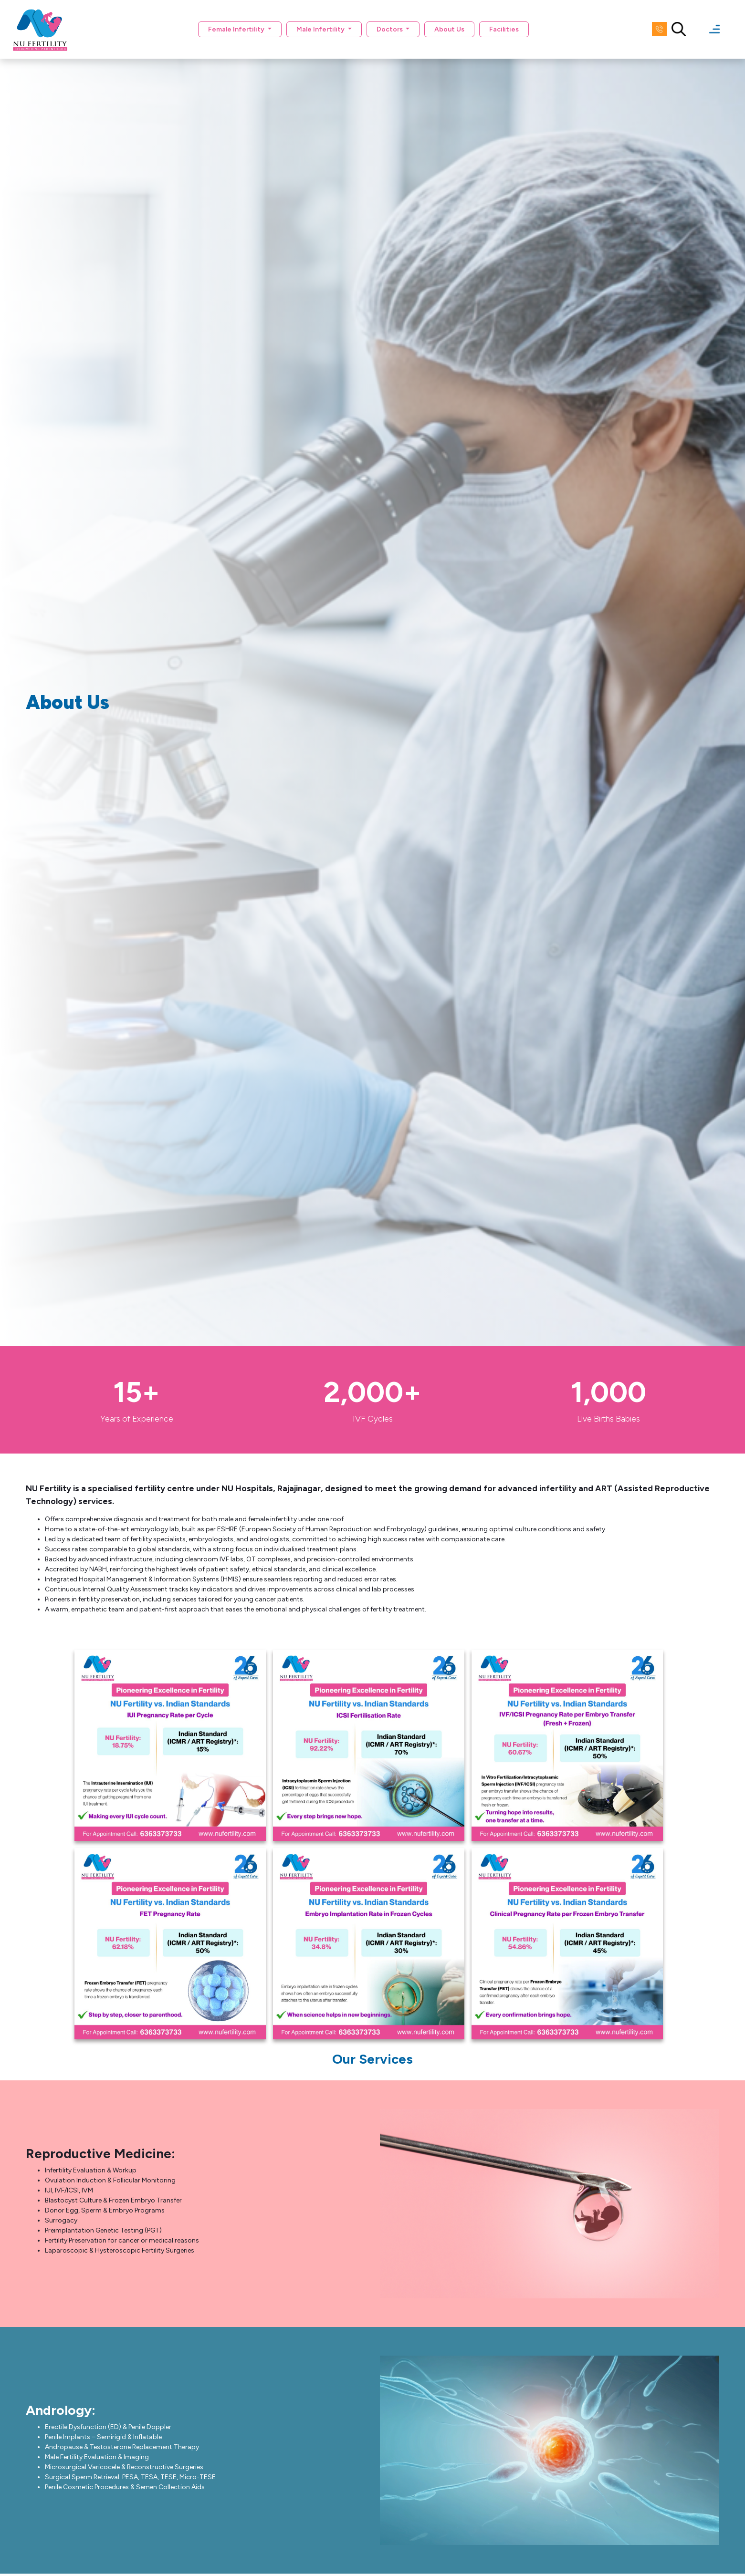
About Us (449, 29)
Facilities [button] (504, 29)
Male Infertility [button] (321, 29)
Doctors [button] (390, 29)
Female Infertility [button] (237, 29)
